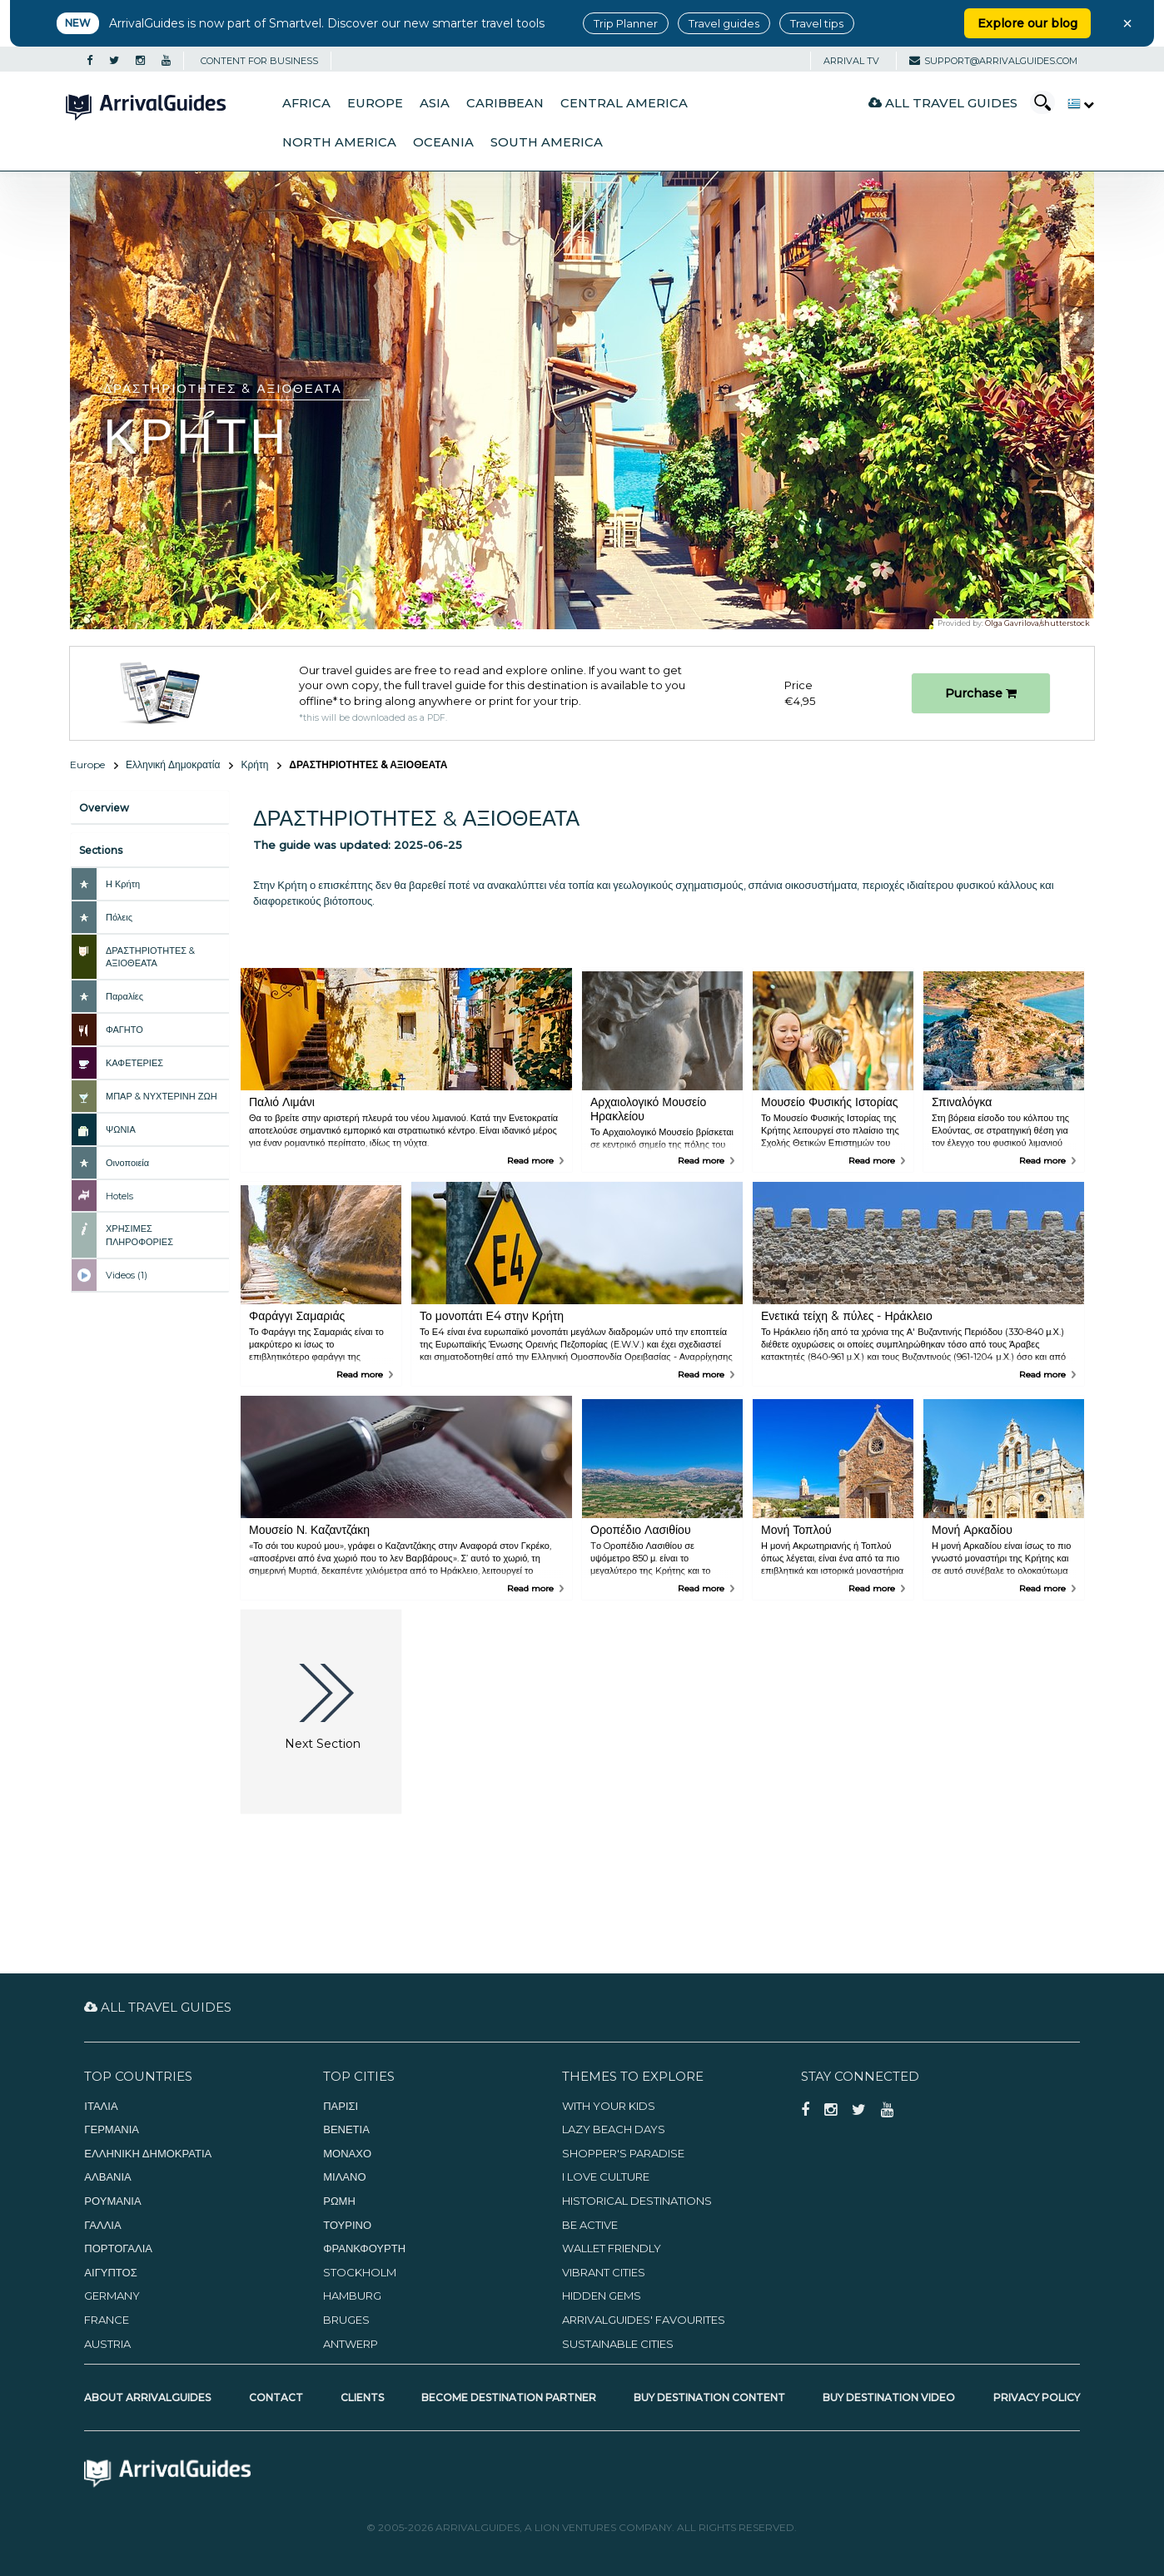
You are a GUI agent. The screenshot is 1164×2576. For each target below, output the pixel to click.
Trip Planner (626, 23)
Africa (306, 103)
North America (339, 142)
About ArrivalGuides (147, 2397)
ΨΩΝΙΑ (121, 1129)
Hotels (119, 1196)
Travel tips (816, 23)
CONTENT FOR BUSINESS (259, 61)
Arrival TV (851, 61)
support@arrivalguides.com (993, 61)
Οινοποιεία (127, 1163)
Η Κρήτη (123, 884)
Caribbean (505, 103)
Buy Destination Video (889, 2397)
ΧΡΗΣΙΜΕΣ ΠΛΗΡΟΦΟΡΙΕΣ (139, 1235)
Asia (435, 103)
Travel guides (724, 23)
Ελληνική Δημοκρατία (173, 764)
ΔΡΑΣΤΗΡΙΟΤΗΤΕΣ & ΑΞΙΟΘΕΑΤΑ (150, 957)
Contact (276, 2397)
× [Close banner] (1127, 23)
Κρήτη (254, 764)
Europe (375, 103)
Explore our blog (1027, 23)
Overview (104, 808)
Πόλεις (119, 917)
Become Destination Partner (508, 2397)
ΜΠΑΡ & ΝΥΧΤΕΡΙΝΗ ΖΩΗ (161, 1096)
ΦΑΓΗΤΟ (124, 1029)
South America (546, 142)
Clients (362, 2397)
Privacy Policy (1036, 2397)
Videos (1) (126, 1275)
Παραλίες (124, 996)
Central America (624, 103)
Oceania (443, 142)
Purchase (981, 693)
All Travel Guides (942, 103)
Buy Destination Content (709, 2397)
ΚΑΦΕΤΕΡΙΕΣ (134, 1063)
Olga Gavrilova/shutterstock (1037, 623)
